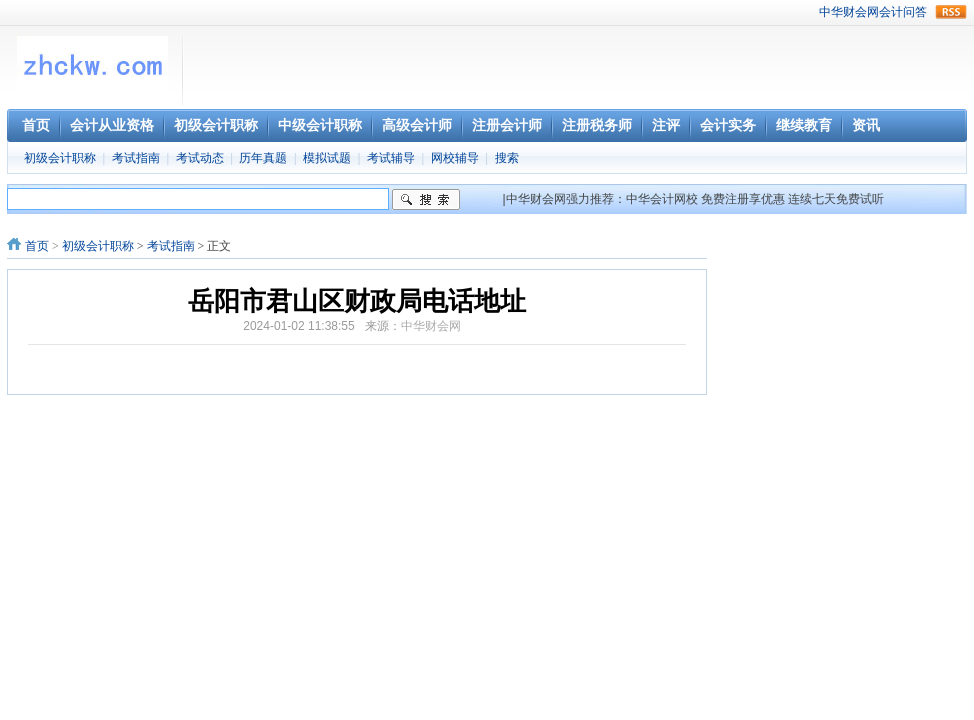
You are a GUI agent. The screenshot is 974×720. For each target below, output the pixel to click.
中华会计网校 (662, 199)
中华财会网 (849, 12)
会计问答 (903, 12)
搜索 (507, 158)
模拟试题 (327, 158)
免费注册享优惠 (743, 199)
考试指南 (136, 158)
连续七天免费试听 (836, 199)
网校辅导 (455, 158)
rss (951, 12)
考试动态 (200, 158)
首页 (37, 246)
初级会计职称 (60, 158)
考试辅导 (391, 158)
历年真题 (263, 158)
